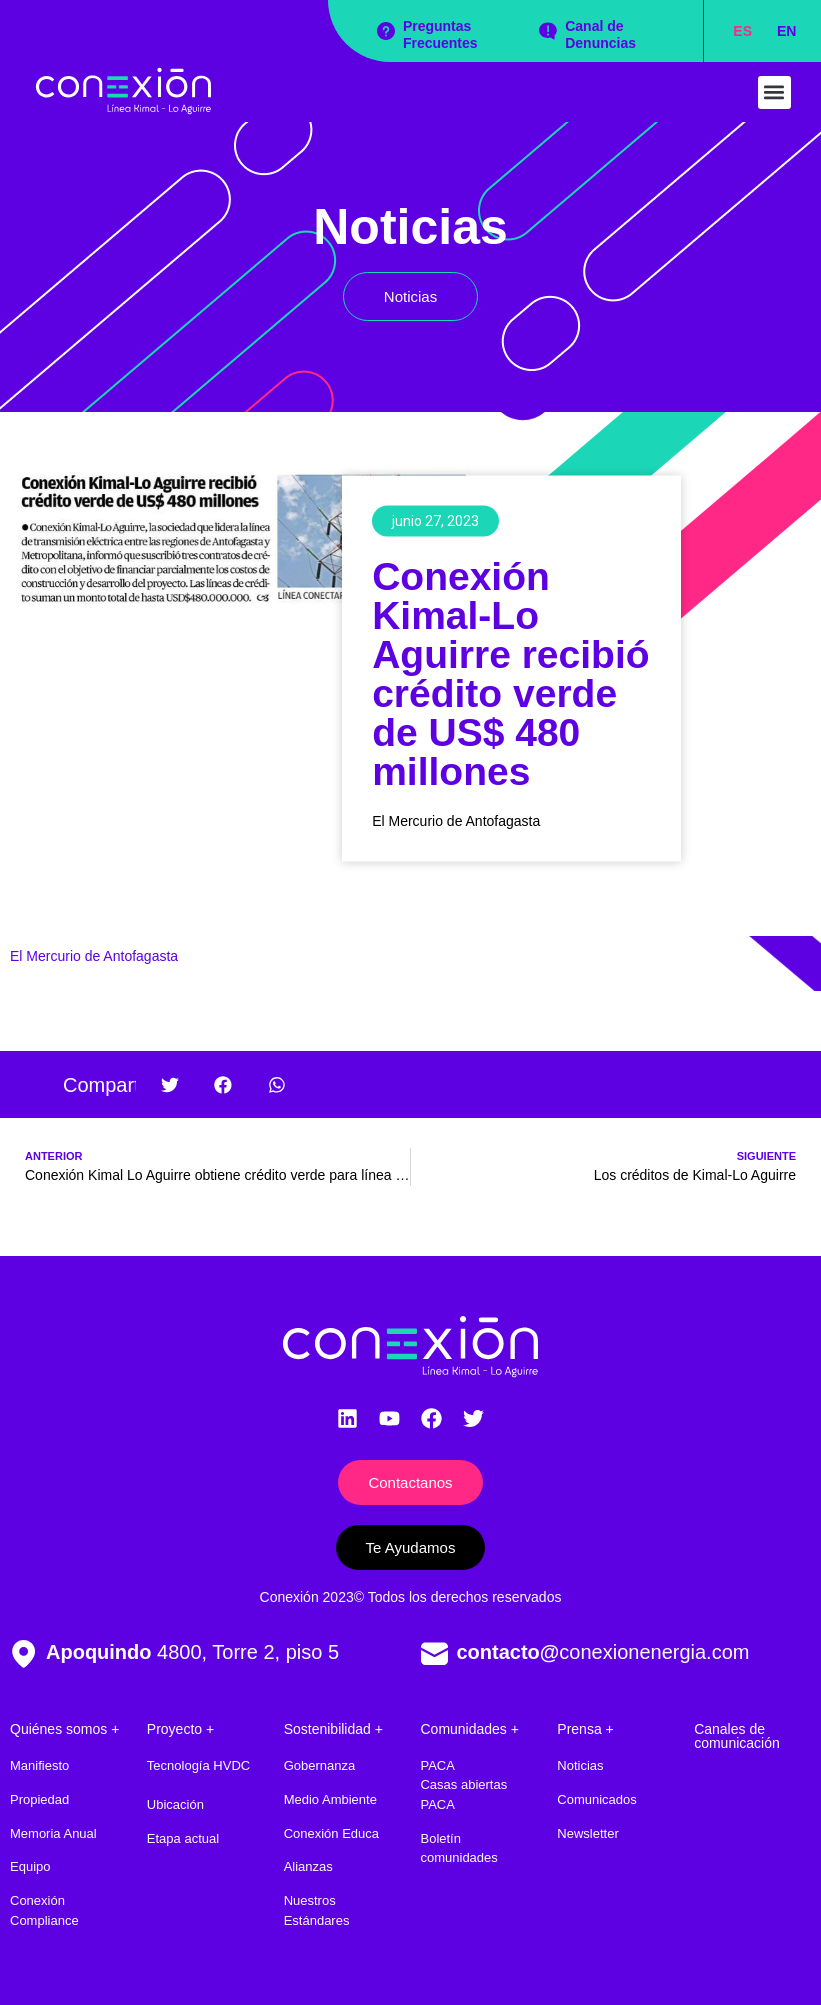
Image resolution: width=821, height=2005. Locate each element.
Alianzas (308, 1866)
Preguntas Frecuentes (440, 34)
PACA (437, 1765)
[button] (774, 92)
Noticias (410, 227)
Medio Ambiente (330, 1799)
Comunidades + (469, 1729)
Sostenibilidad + (333, 1729)
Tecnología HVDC (198, 1765)
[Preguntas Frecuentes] (386, 31)
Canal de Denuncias (600, 34)
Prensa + (585, 1729)
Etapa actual (183, 1838)
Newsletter (587, 1833)
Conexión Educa (331, 1833)
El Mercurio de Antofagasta (94, 956)
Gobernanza (320, 1765)
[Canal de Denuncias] (548, 31)
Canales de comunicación (737, 1736)
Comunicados (597, 1799)
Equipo (30, 1866)
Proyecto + (180, 1729)
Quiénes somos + (64, 1729)
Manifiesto (39, 1765)
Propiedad (39, 1799)
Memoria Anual (53, 1833)
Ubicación (175, 1804)
